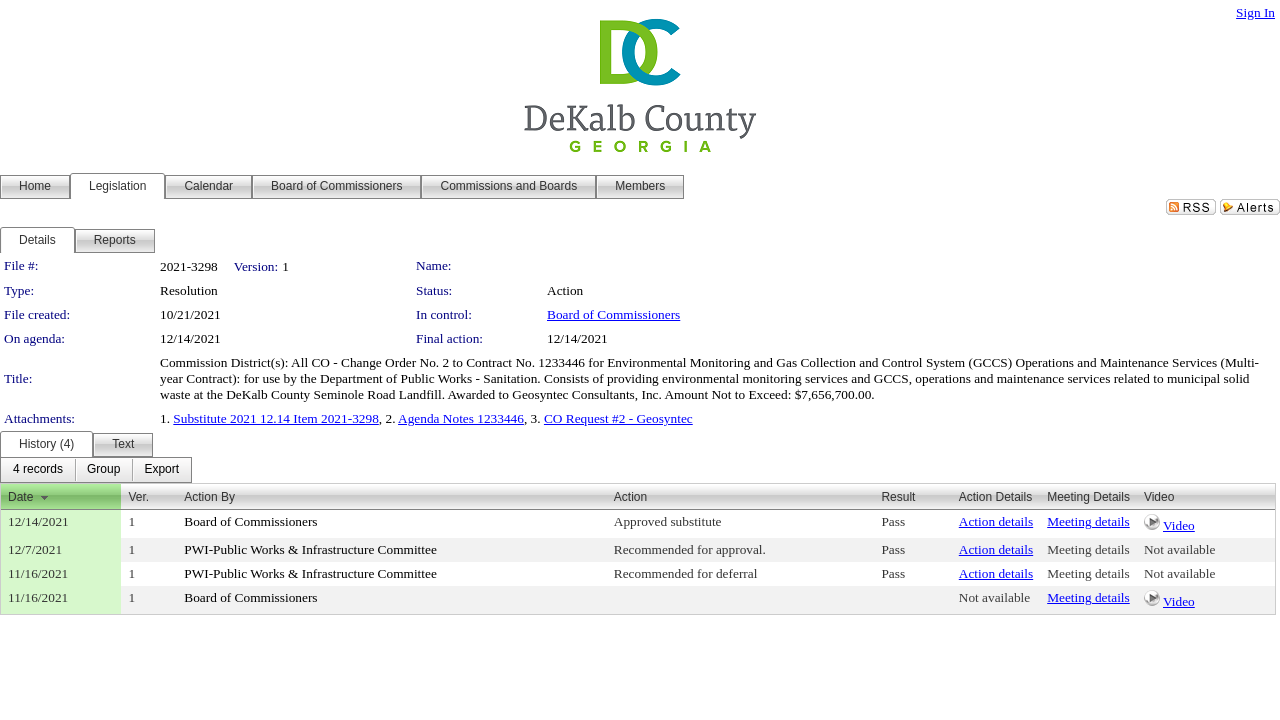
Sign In (1255, 12)
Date (20, 497)
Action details (996, 521)
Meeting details (1088, 521)
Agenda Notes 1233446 (461, 418)
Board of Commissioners (613, 314)
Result (898, 497)
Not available (1179, 549)
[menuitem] (38, 470)
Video (1179, 525)
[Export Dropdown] (161, 470)
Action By (209, 497)
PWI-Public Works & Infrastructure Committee (310, 549)
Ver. (138, 497)
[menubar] (96, 470)
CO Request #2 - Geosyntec (618, 418)
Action (630, 497)
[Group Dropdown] (103, 470)
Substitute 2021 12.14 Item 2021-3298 (275, 418)
